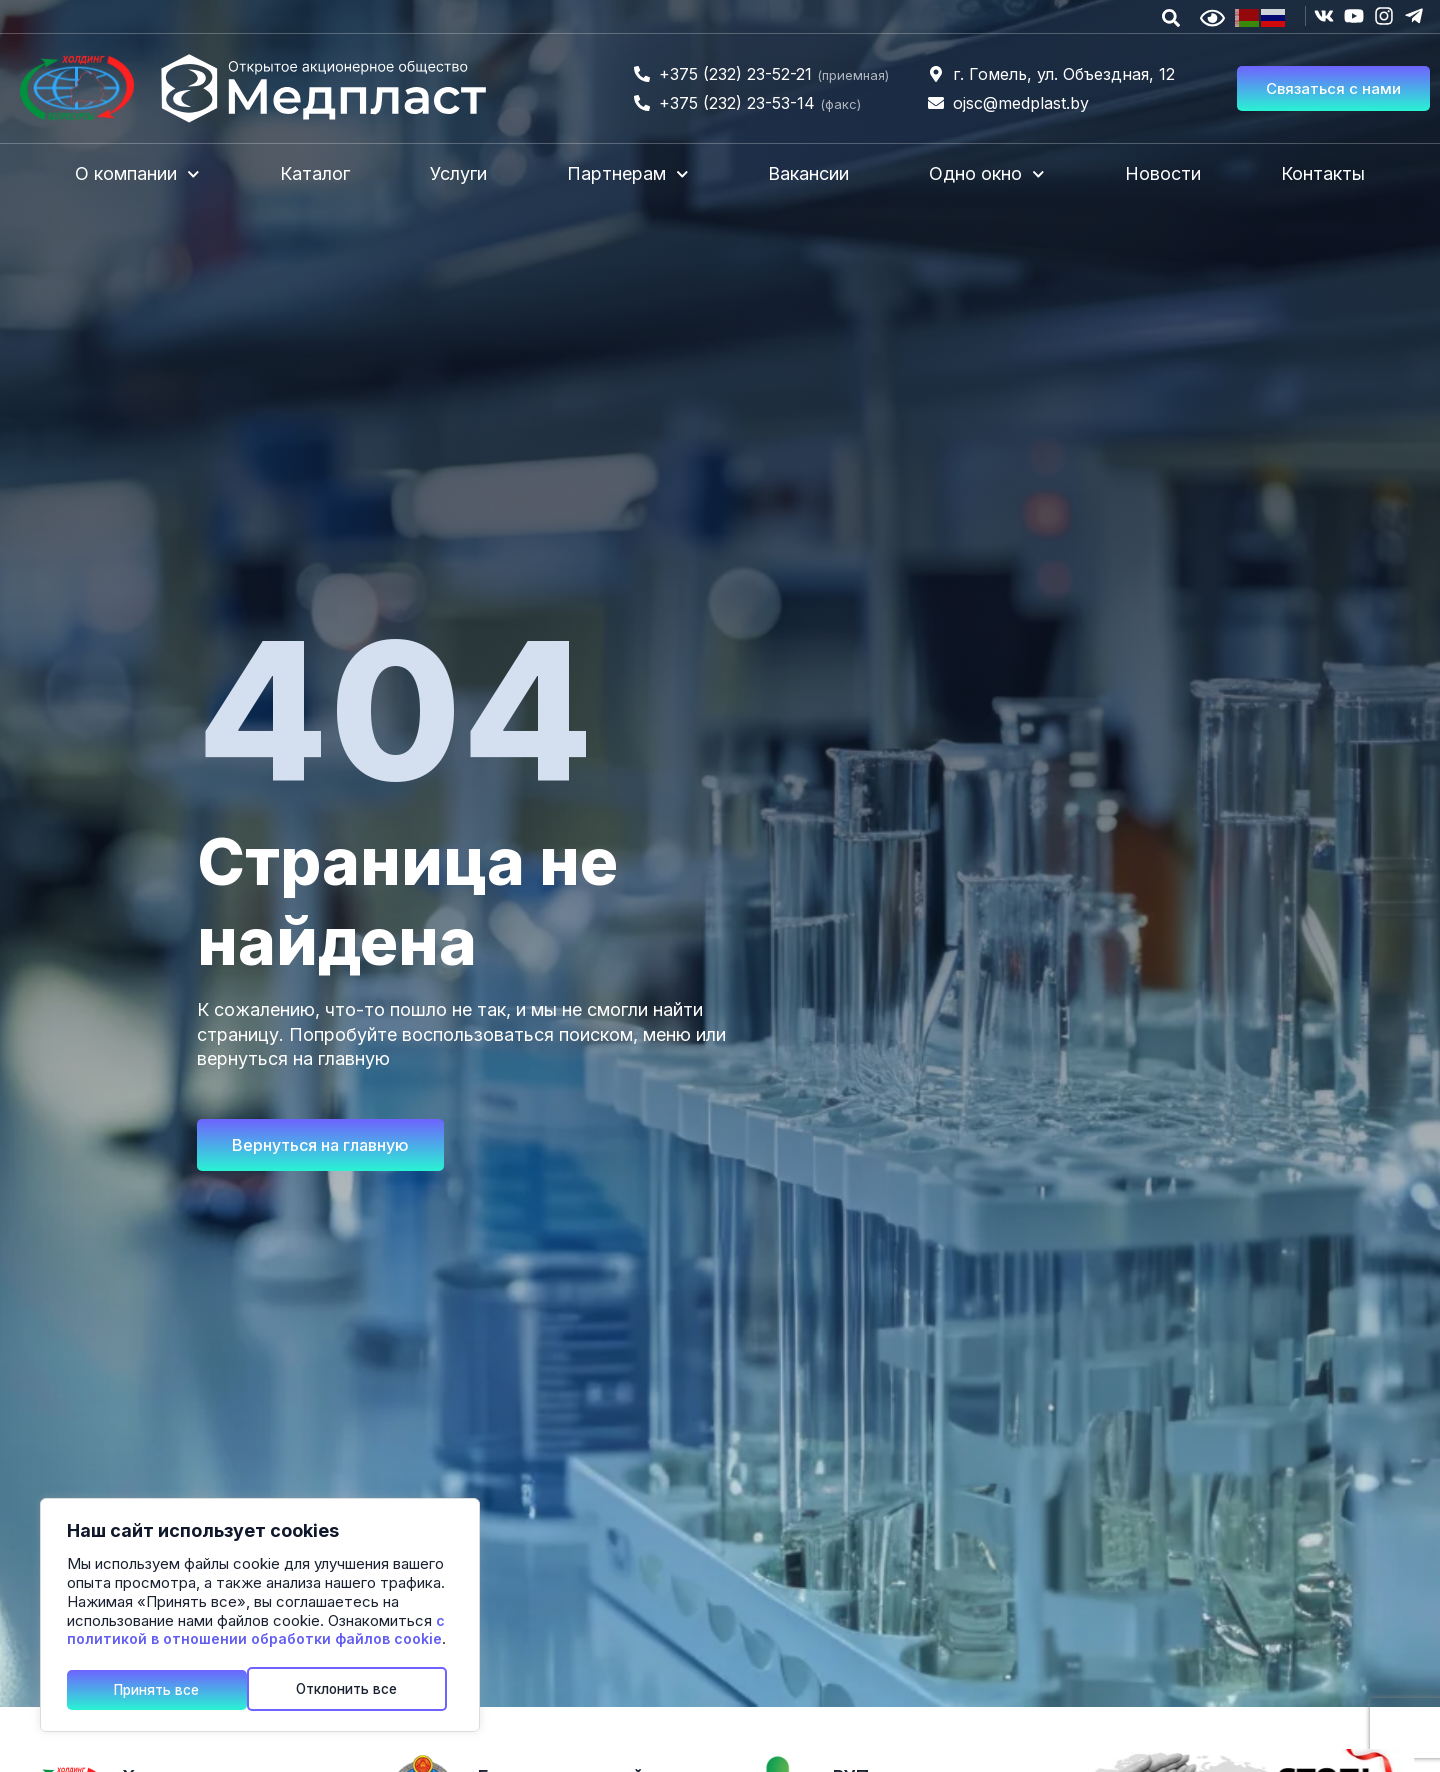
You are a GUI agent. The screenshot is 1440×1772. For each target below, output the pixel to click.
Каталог (315, 173)
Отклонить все (167, 1688)
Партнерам (628, 174)
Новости (1163, 173)
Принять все (363, 1688)
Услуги (458, 173)
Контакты (1323, 173)
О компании (137, 174)
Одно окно (987, 174)
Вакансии (808, 173)
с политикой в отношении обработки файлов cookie (256, 1632)
